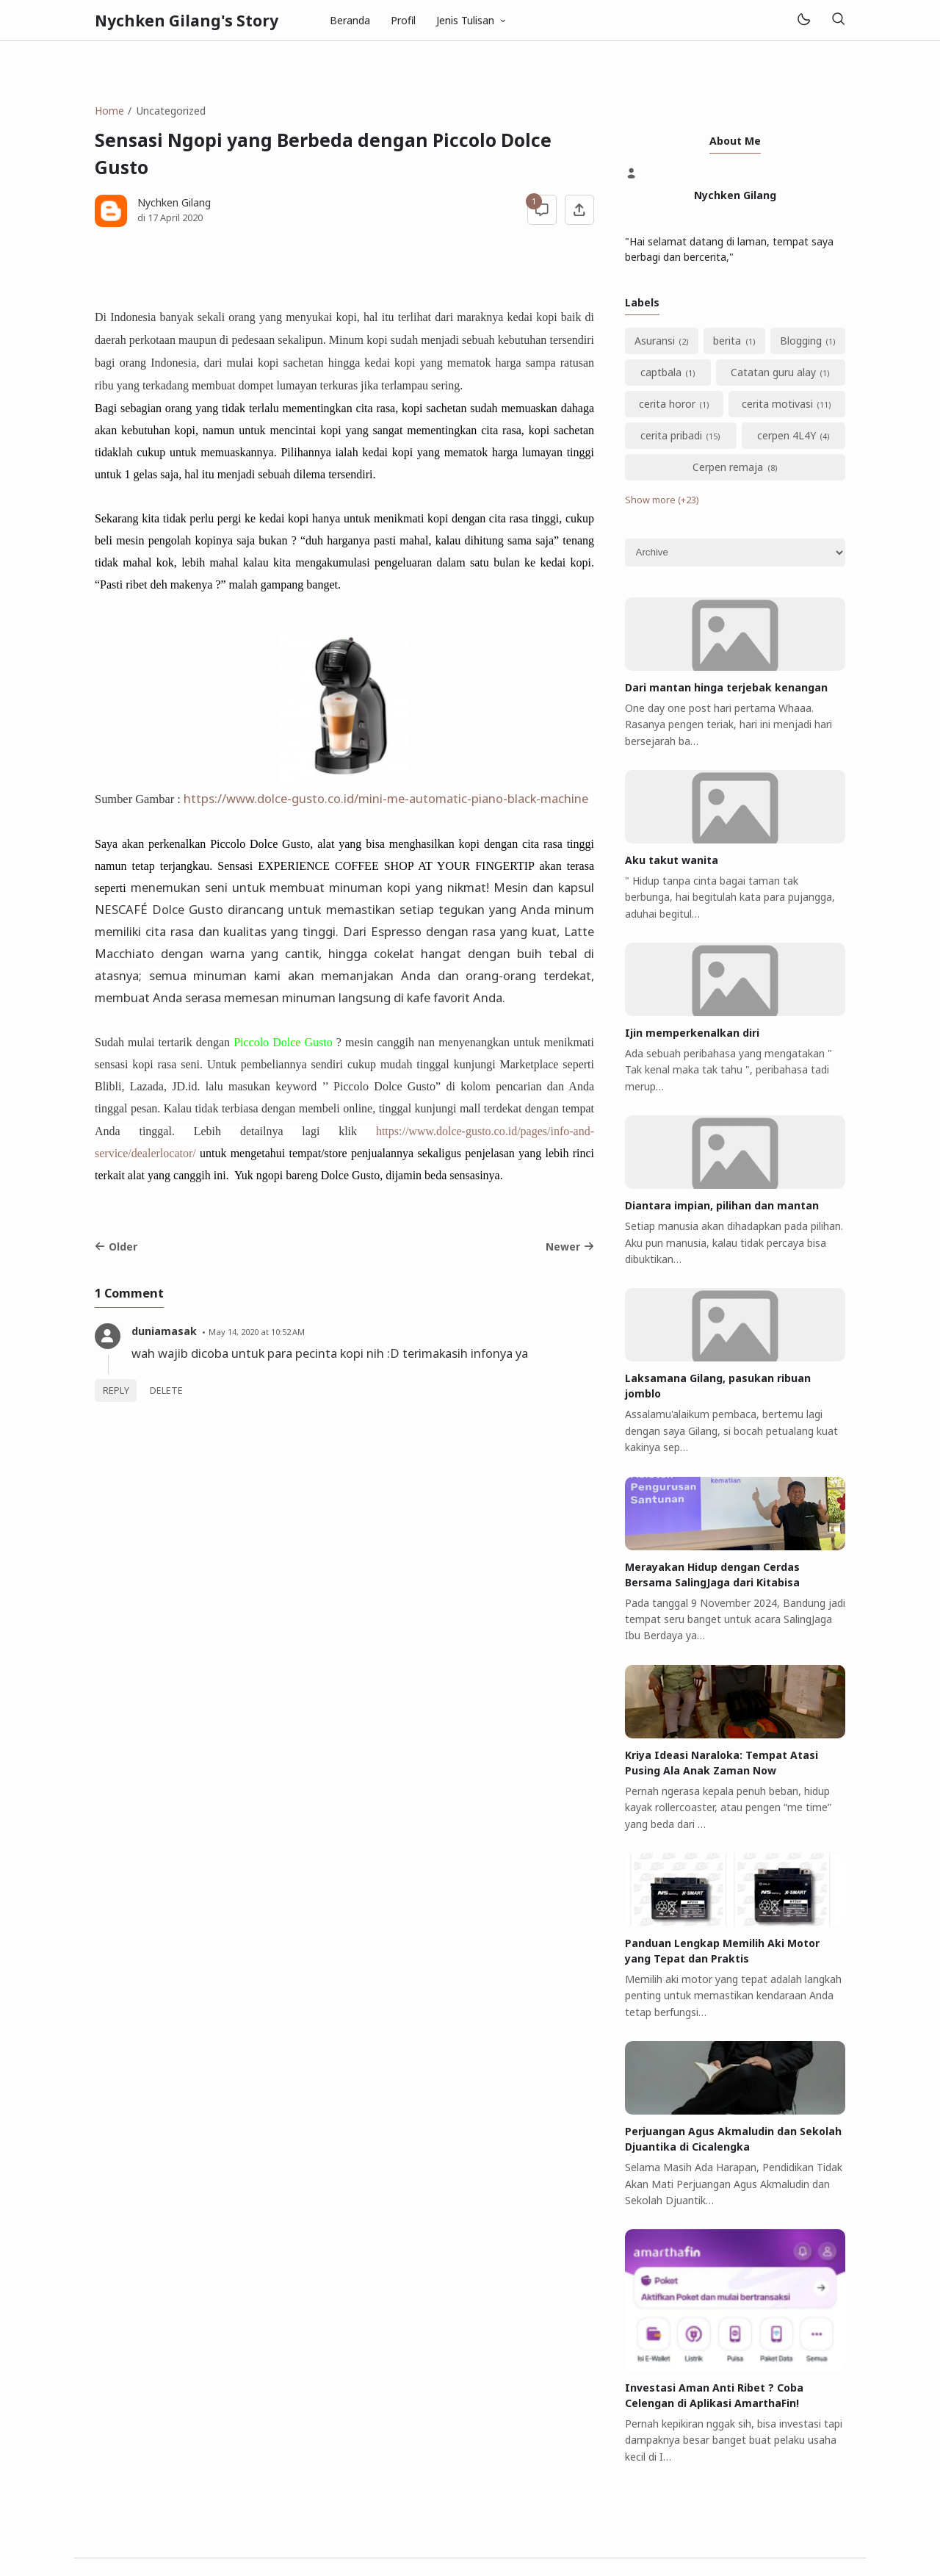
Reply (116, 1390)
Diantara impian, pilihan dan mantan (722, 1205)
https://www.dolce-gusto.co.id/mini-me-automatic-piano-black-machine (386, 798)
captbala (661, 372)
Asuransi (654, 341)
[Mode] (803, 20)
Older (116, 1246)
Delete (166, 1390)
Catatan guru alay (773, 372)
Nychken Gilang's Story (186, 20)
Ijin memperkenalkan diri (692, 1033)
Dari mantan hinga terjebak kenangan (726, 687)
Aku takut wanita (671, 860)
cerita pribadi (671, 435)
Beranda (350, 20)
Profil (403, 20)
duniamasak (164, 1331)
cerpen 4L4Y (786, 435)
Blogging (801, 341)
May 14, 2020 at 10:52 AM (257, 1331)
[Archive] (735, 552)
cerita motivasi (777, 404)
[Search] (838, 20)
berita (727, 341)
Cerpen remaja (728, 467)
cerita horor (667, 404)
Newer (570, 1246)
